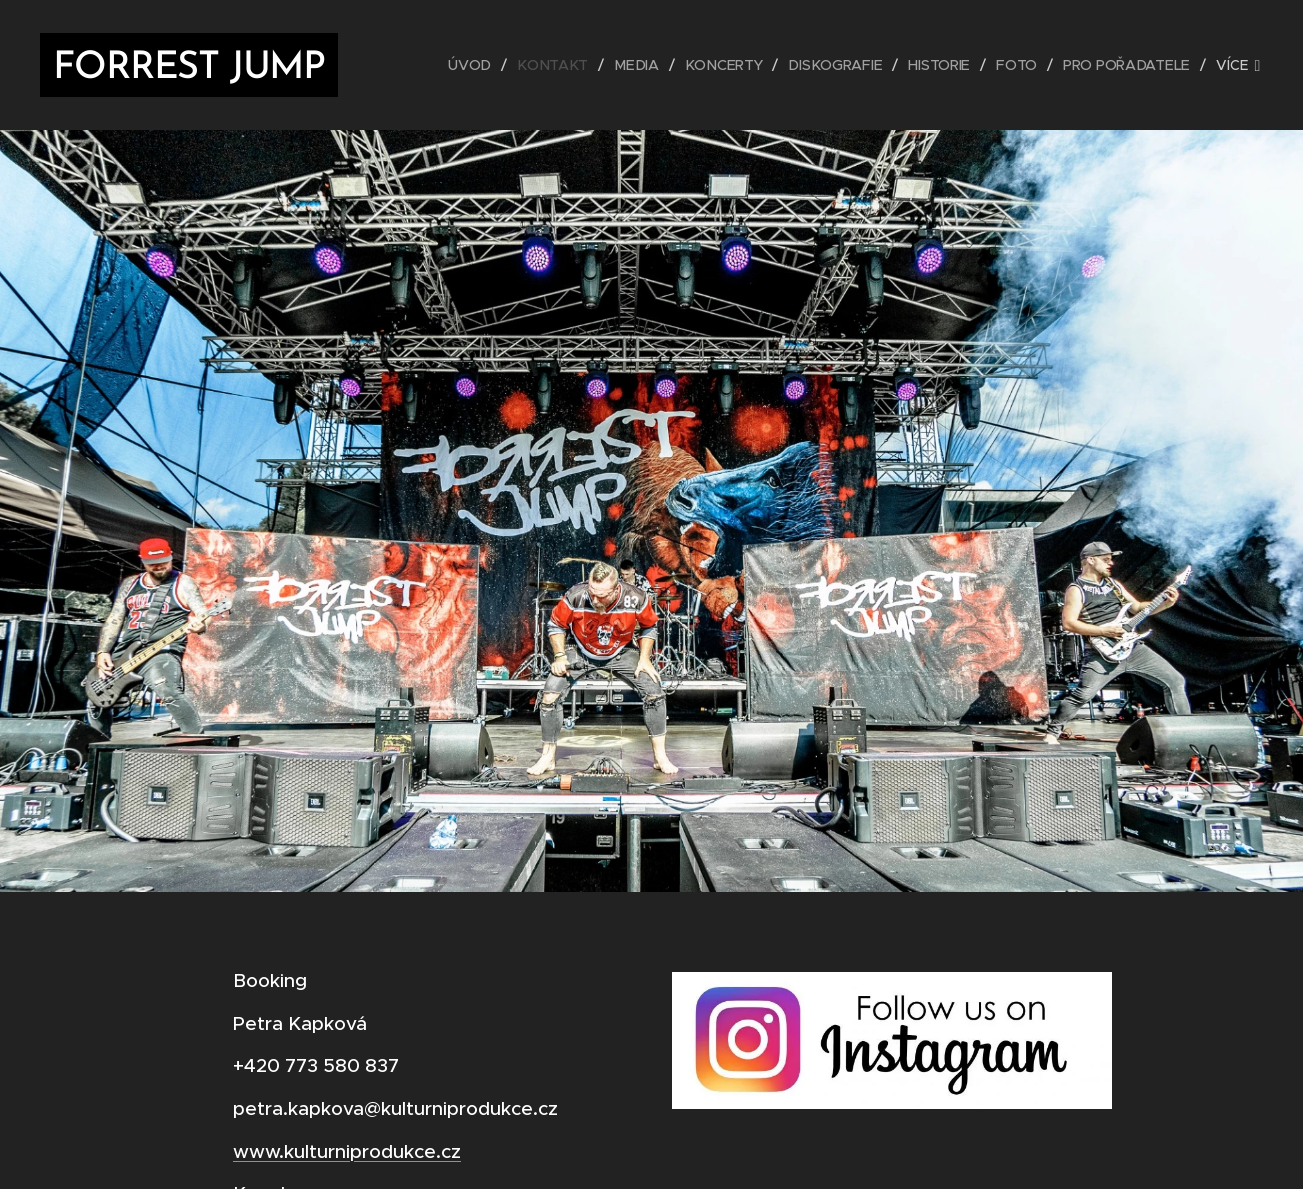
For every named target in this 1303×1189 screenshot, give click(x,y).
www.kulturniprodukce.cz (347, 1150)
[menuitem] (478, 65)
